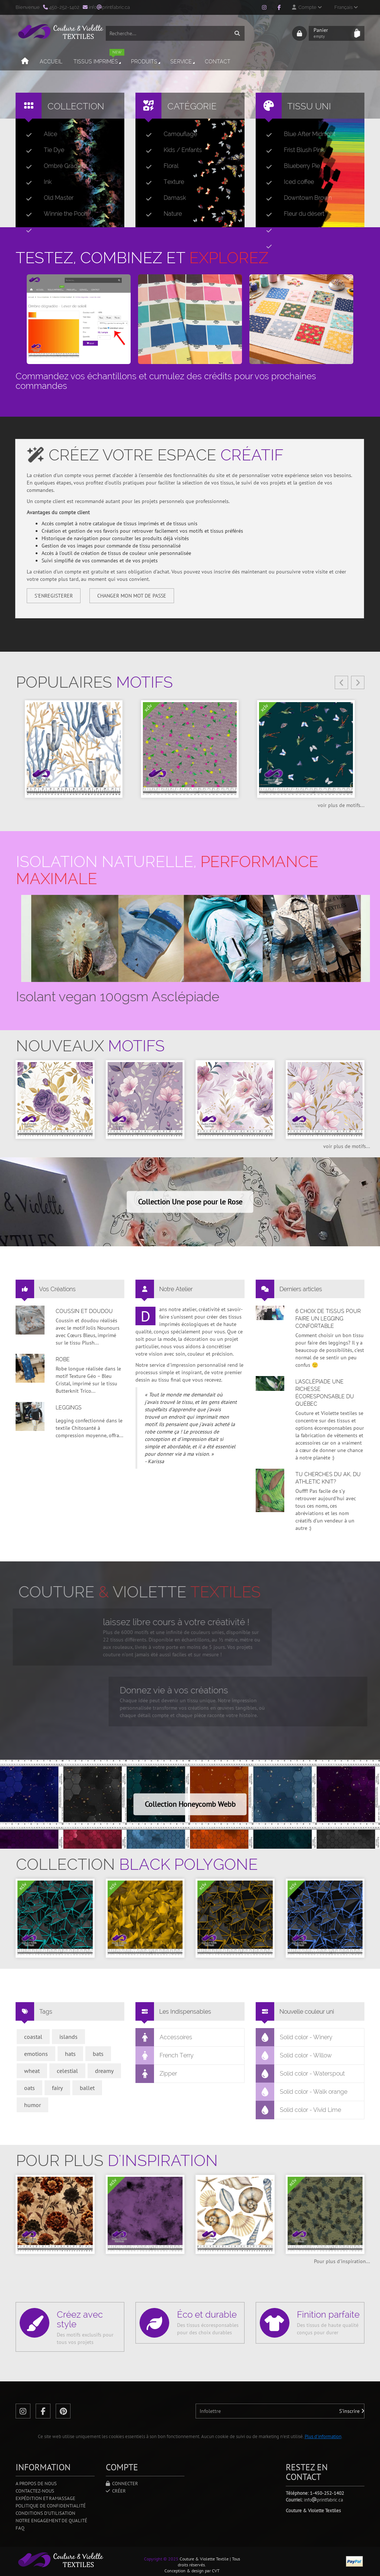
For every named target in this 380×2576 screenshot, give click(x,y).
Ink (36, 182)
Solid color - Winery (294, 2037)
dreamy (104, 2070)
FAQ (20, 2528)
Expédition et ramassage (45, 2498)
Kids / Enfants (171, 150)
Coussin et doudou (84, 1311)
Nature (161, 214)
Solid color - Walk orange (301, 2092)
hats (70, 2053)
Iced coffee (287, 182)
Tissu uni (309, 106)
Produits (146, 62)
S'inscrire (351, 2411)
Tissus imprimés (98, 58)
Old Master (46, 198)
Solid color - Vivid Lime (298, 2110)
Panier (332, 33)
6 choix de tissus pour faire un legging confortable (328, 1318)
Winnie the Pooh (54, 214)
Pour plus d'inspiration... (342, 2261)
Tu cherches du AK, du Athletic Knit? (328, 1478)
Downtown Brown (296, 198)
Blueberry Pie (290, 166)
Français (346, 7)
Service (183, 62)
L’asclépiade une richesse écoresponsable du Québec (324, 1393)
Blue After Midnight (297, 134)
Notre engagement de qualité (51, 2520)
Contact (217, 62)
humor (32, 2105)
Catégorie (192, 106)
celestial (67, 2070)
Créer (116, 2491)
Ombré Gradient (53, 166)
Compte (307, 7)
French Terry (165, 2055)
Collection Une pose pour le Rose (190, 1202)
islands (68, 2036)
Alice (38, 134)
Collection (76, 106)
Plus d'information (323, 2436)
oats (29, 2087)
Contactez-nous (35, 2491)
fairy (57, 2087)
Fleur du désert (292, 214)
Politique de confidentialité (51, 2506)
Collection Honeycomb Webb (190, 1804)
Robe (63, 1359)
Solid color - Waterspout (300, 2074)
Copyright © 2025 (161, 2559)
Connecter (122, 2483)
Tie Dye (42, 150)
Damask (163, 198)
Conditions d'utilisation (45, 2513)
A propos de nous (36, 2483)
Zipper (156, 2074)
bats (98, 2053)
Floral (159, 166)
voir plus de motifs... (341, 805)
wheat (32, 2070)
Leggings (69, 1408)
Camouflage (168, 134)
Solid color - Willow (294, 2055)
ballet (87, 2087)
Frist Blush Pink (292, 150)
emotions (36, 2053)
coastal (33, 2036)
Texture (162, 182)
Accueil (51, 62)
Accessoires (164, 2037)
